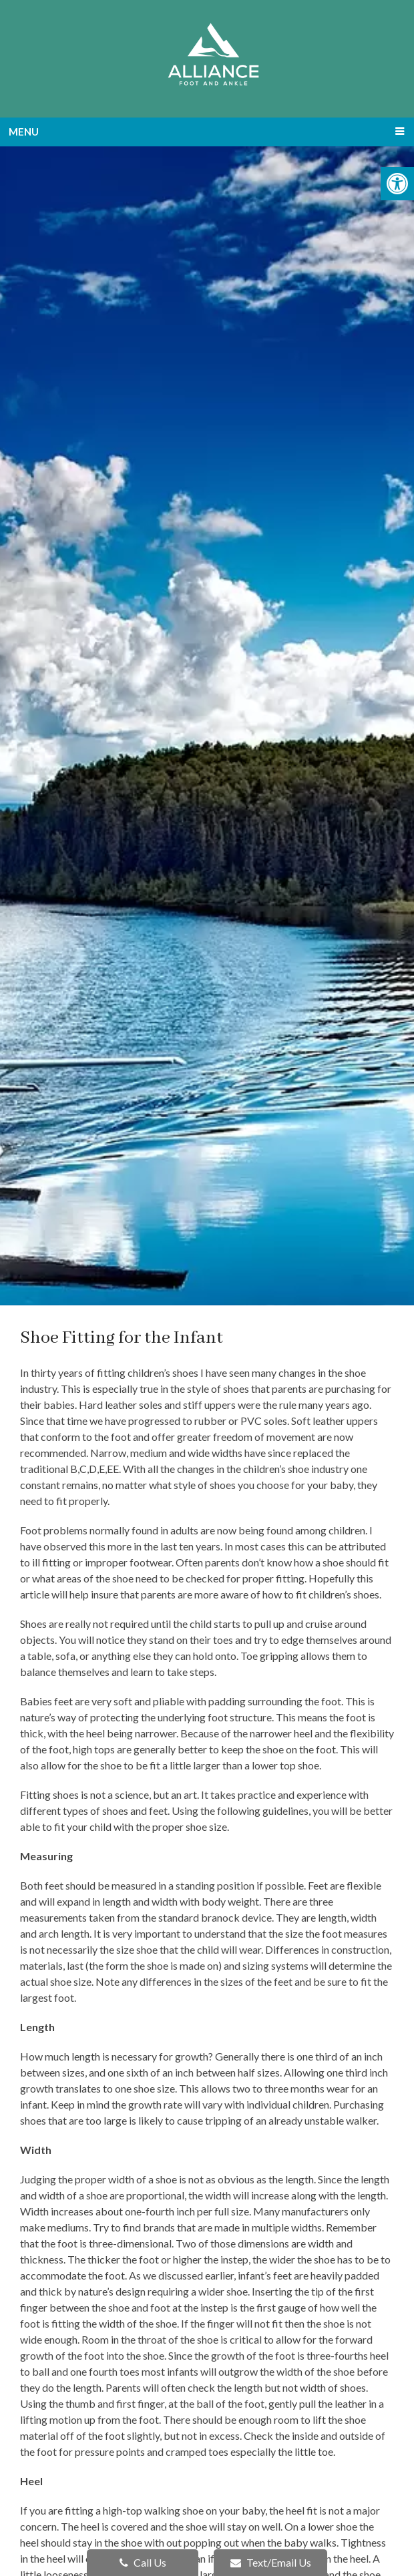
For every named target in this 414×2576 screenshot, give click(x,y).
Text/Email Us (270, 2562)
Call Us (143, 2562)
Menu (24, 132)
